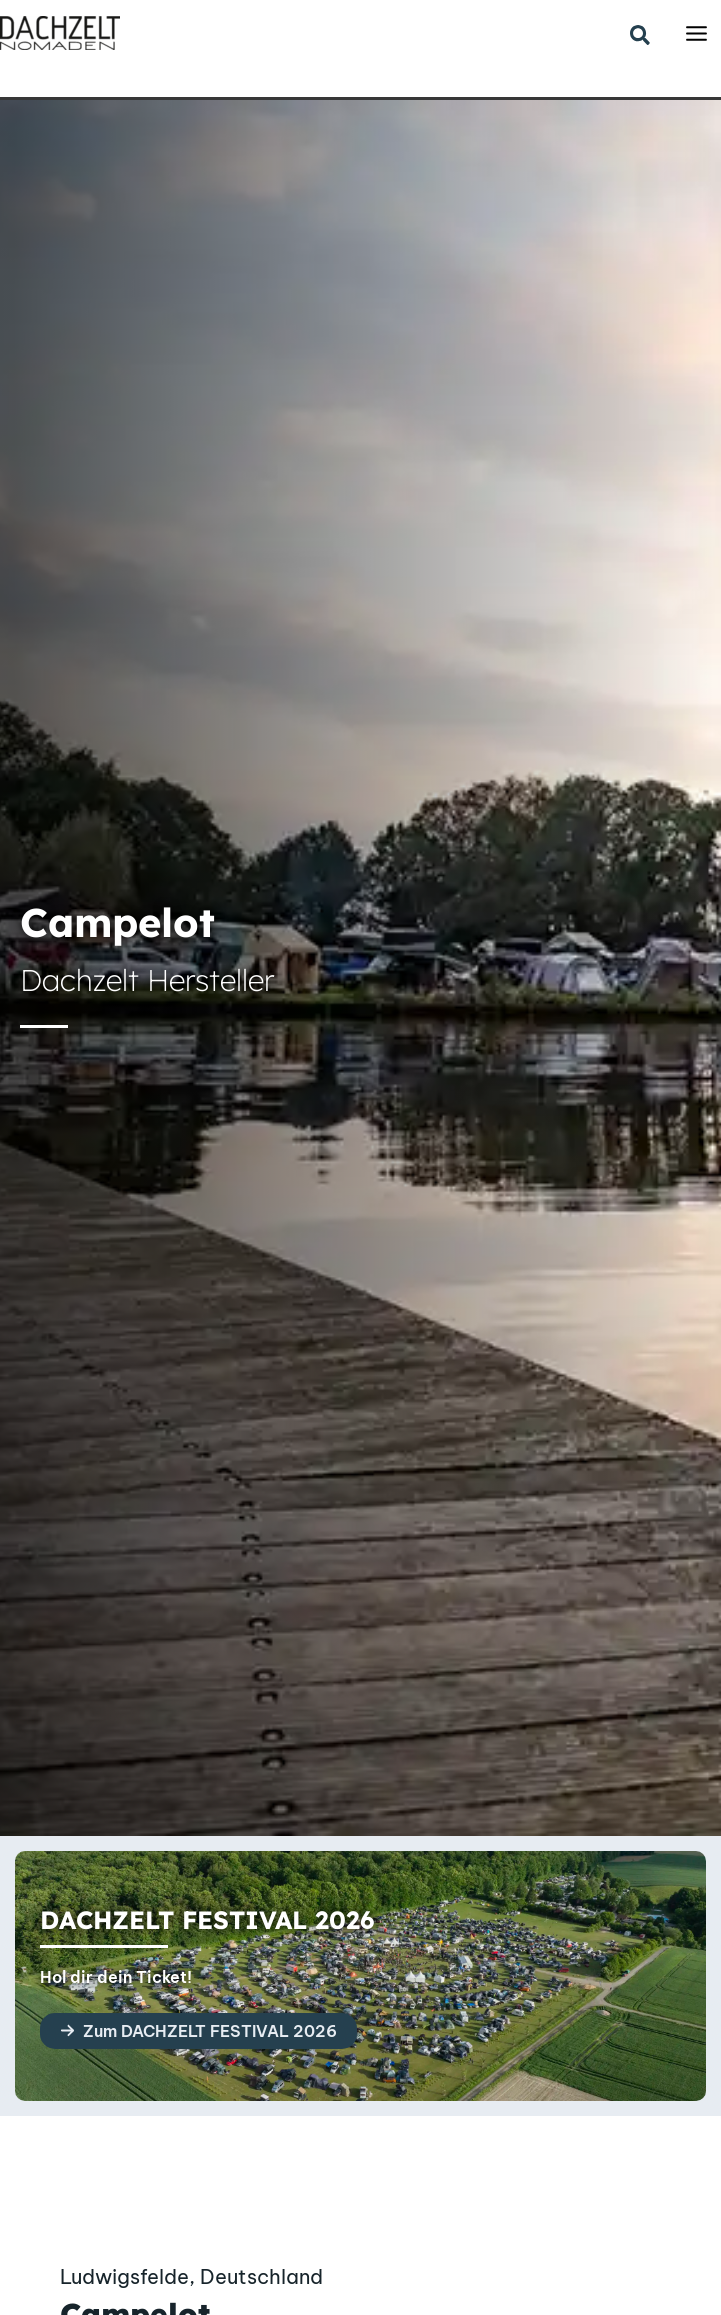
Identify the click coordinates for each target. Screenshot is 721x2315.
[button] (641, 36)
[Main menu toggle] (696, 33)
